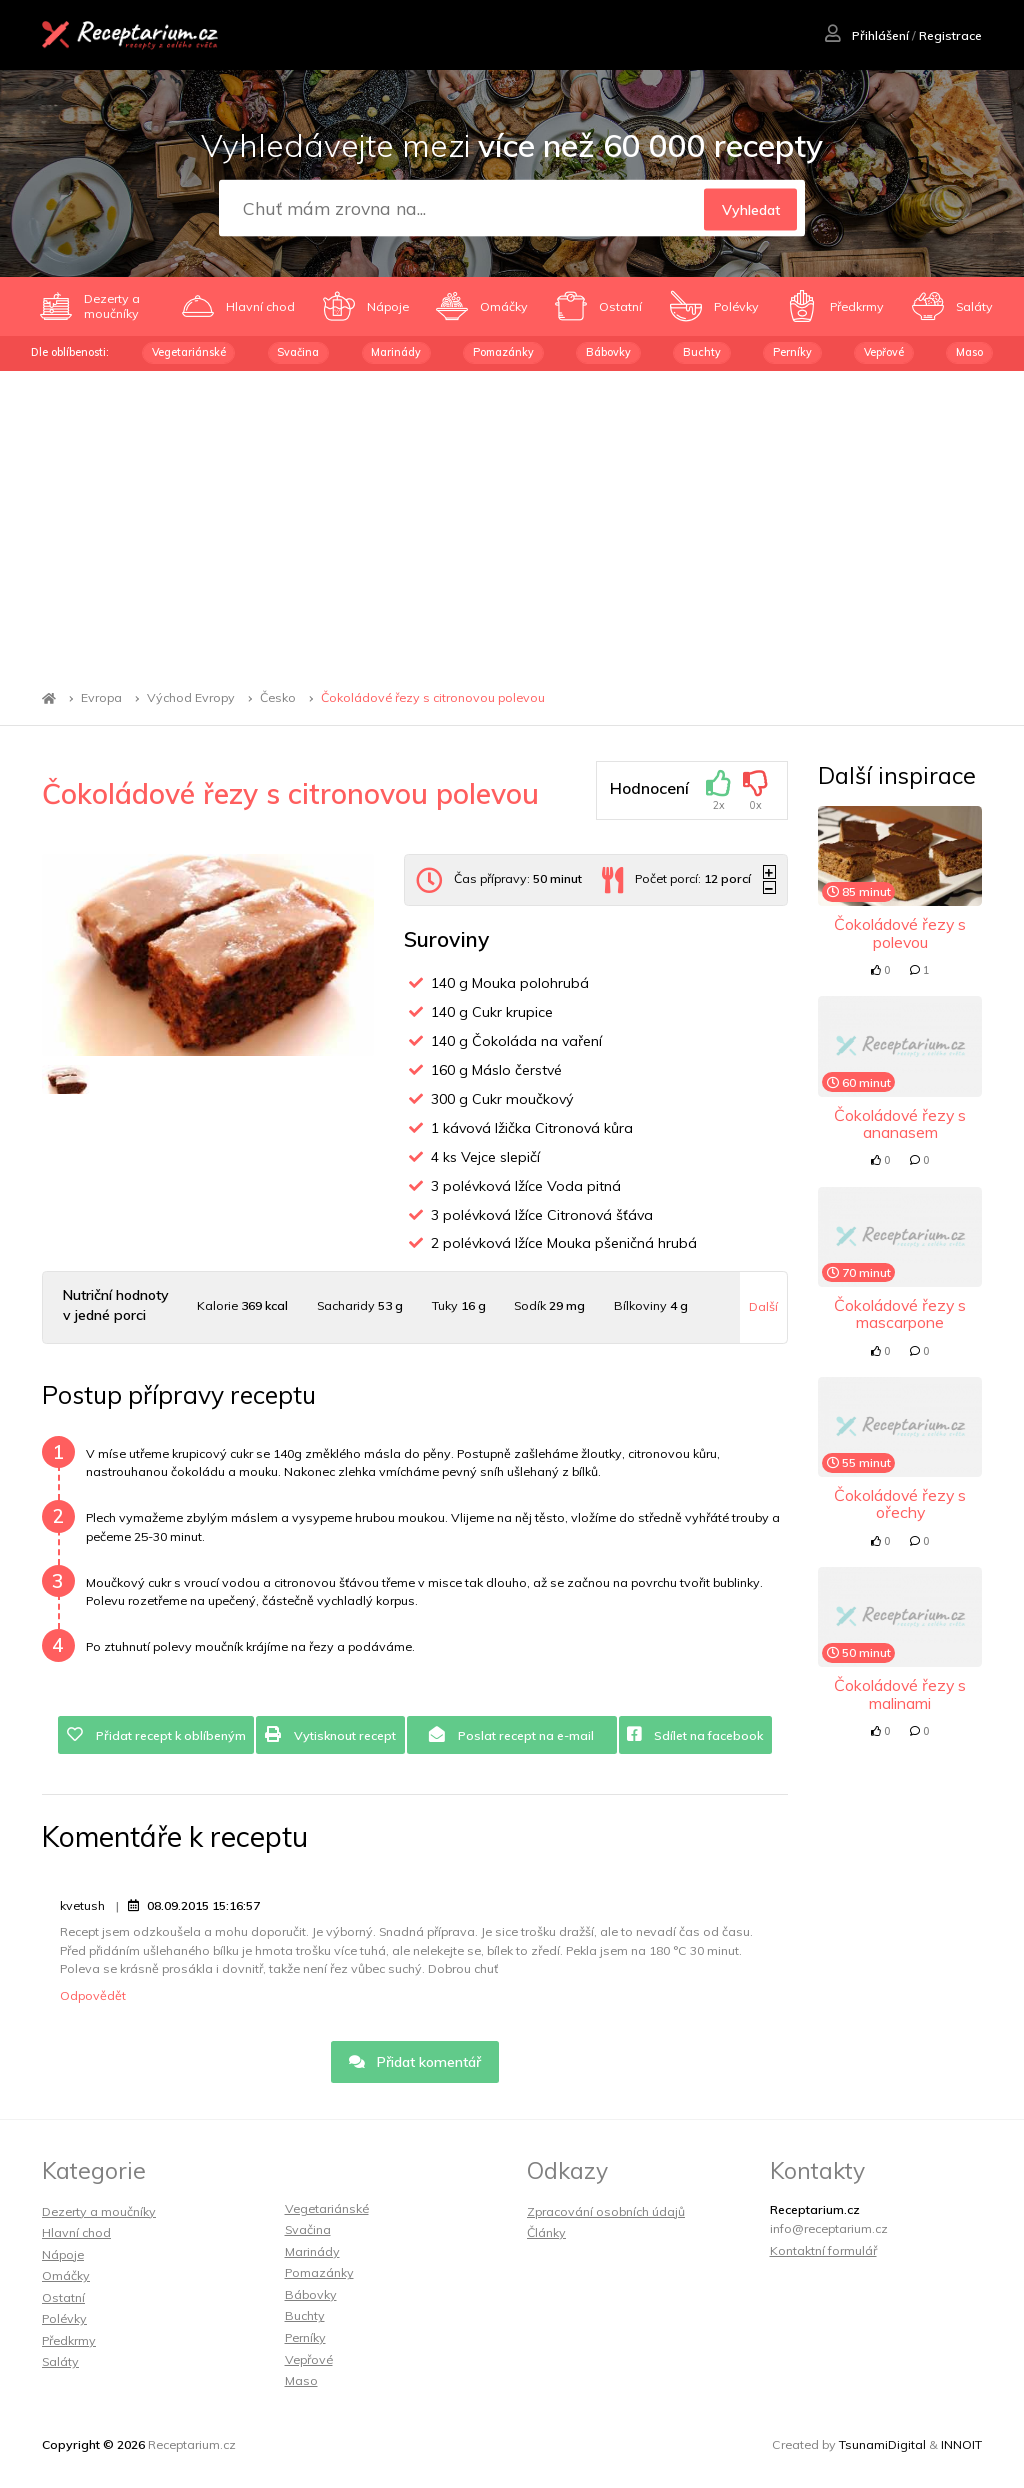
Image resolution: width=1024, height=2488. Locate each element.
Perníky (792, 352)
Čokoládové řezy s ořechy (900, 1503)
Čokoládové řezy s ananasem (900, 1123)
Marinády (396, 352)
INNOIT (961, 2444)
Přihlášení (867, 35)
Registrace (950, 35)
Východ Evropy (191, 698)
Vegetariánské (189, 352)
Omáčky (66, 2275)
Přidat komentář (415, 2062)
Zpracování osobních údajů (606, 2211)
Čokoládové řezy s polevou (900, 932)
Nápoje (63, 2254)
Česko (278, 698)
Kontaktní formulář (823, 2250)
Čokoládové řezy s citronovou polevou (433, 698)
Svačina (298, 352)
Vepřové (884, 352)
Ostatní (63, 2297)
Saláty (60, 2361)
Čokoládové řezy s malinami (900, 1693)
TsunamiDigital (882, 2444)
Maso (969, 352)
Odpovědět (93, 1995)
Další (763, 1306)
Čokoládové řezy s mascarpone (900, 1313)
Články (546, 2232)
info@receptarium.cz (829, 2228)
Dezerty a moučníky (99, 2211)
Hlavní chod (76, 2232)
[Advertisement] (512, 521)
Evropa (101, 698)
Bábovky (608, 352)
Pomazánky (503, 352)
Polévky (64, 2318)
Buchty (702, 352)
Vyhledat (751, 209)
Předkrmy (69, 2340)
